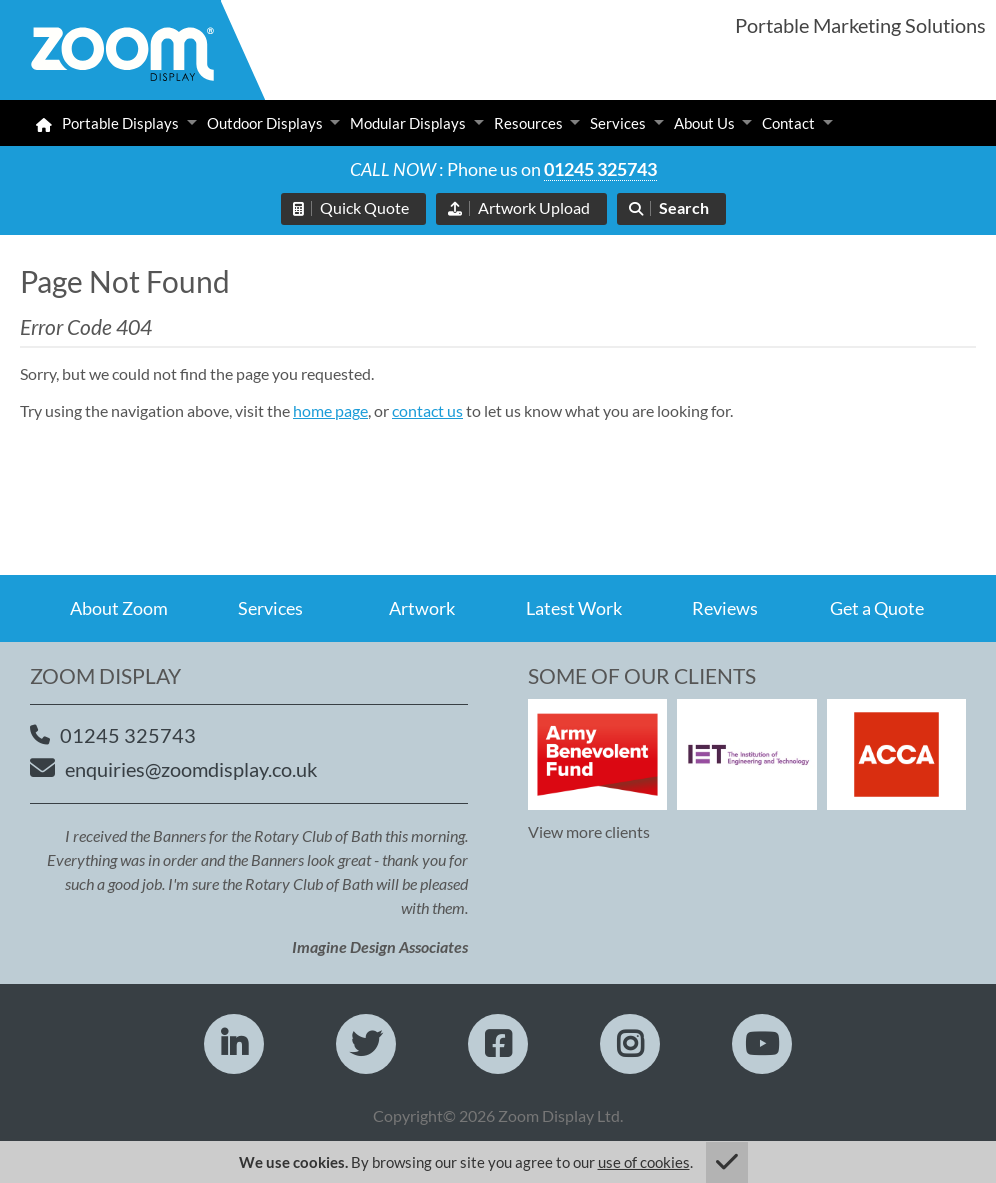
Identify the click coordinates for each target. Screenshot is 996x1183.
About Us (704, 123)
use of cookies (644, 1162)
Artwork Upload (534, 207)
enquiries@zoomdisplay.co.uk (191, 769)
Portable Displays (120, 123)
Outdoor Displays (265, 123)
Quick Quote (364, 207)
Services (618, 123)
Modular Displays (408, 123)
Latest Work (574, 608)
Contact (788, 123)
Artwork (422, 608)
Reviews (725, 608)
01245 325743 (600, 169)
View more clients (589, 831)
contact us (427, 410)
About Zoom (119, 608)
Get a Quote (877, 608)
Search (684, 207)
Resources (528, 123)
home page (330, 410)
